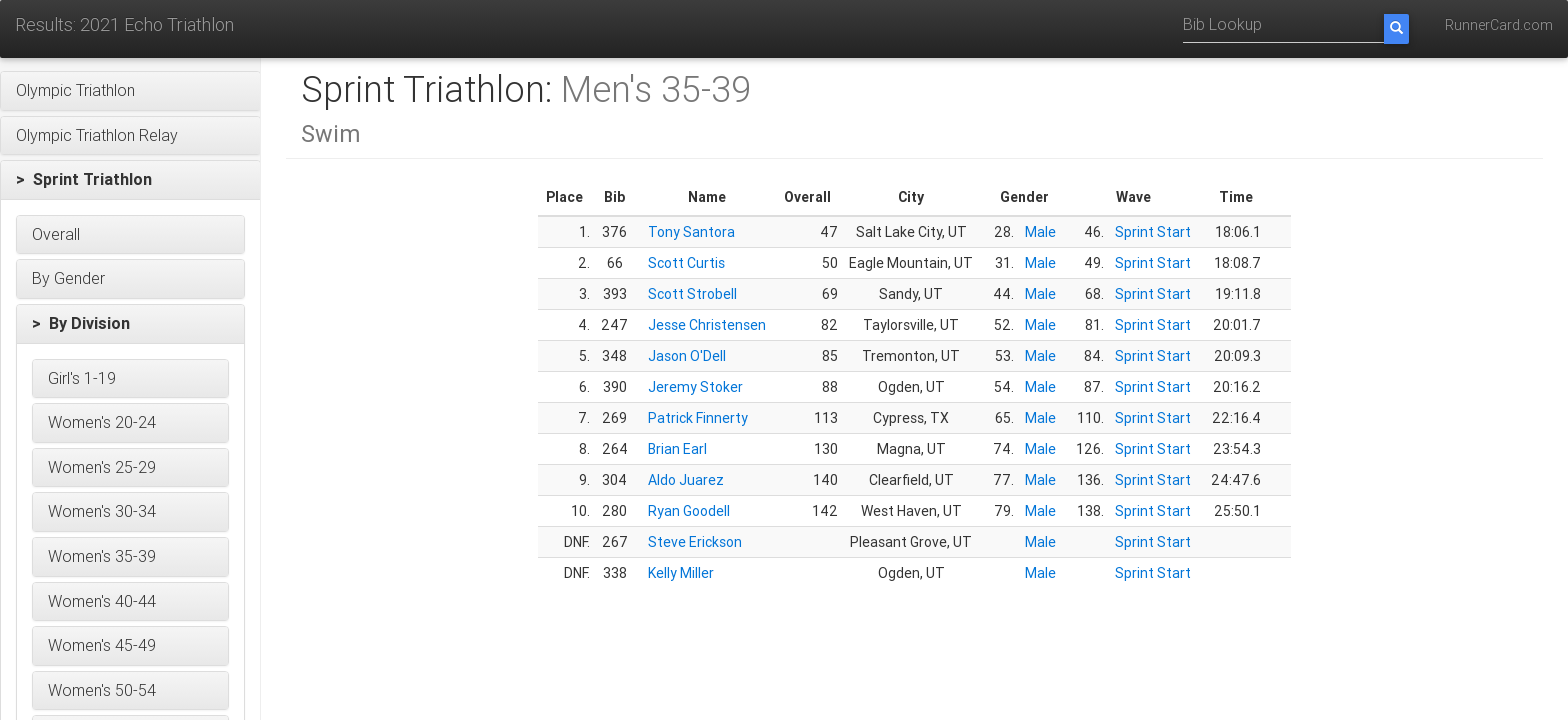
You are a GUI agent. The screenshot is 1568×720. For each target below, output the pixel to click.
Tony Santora (691, 232)
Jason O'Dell (687, 356)
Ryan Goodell (689, 511)
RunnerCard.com (1499, 25)
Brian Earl (677, 449)
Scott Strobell (692, 294)
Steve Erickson (695, 542)
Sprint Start (1153, 232)
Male (1040, 232)
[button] (130, 91)
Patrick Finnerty (698, 418)
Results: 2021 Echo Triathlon (124, 24)
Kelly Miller (681, 573)
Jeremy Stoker (695, 387)
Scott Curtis (686, 263)
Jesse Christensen (707, 325)
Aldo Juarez (686, 480)
